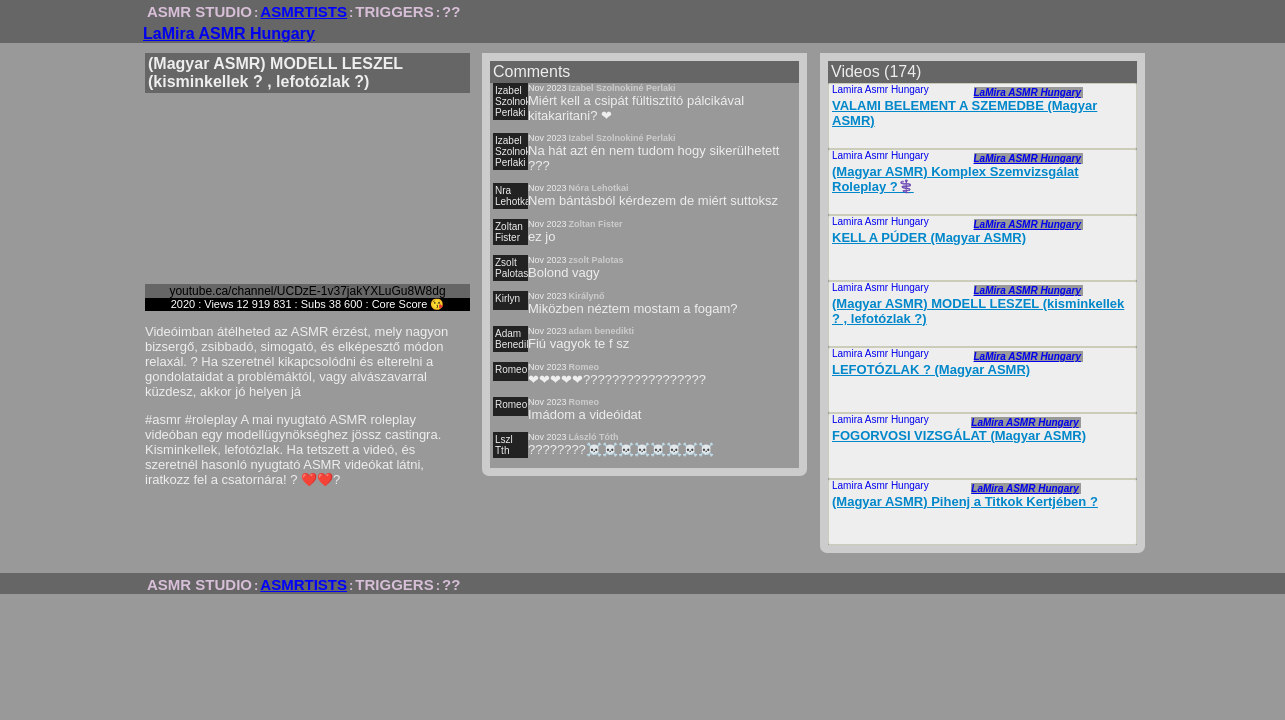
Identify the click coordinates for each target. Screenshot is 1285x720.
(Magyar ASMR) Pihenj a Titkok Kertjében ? (965, 501)
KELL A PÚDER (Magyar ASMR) (929, 237)
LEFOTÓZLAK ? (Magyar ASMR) (931, 369)
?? (451, 11)
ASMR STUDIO (199, 11)
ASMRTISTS (303, 11)
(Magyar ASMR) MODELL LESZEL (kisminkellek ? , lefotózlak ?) (978, 311)
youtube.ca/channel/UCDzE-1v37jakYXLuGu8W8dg (307, 291)
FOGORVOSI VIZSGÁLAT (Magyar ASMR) (959, 435)
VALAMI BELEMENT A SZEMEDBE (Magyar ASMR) (964, 113)
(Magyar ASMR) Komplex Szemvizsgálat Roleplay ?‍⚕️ (955, 179)
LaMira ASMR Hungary (229, 33)
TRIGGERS (394, 11)
